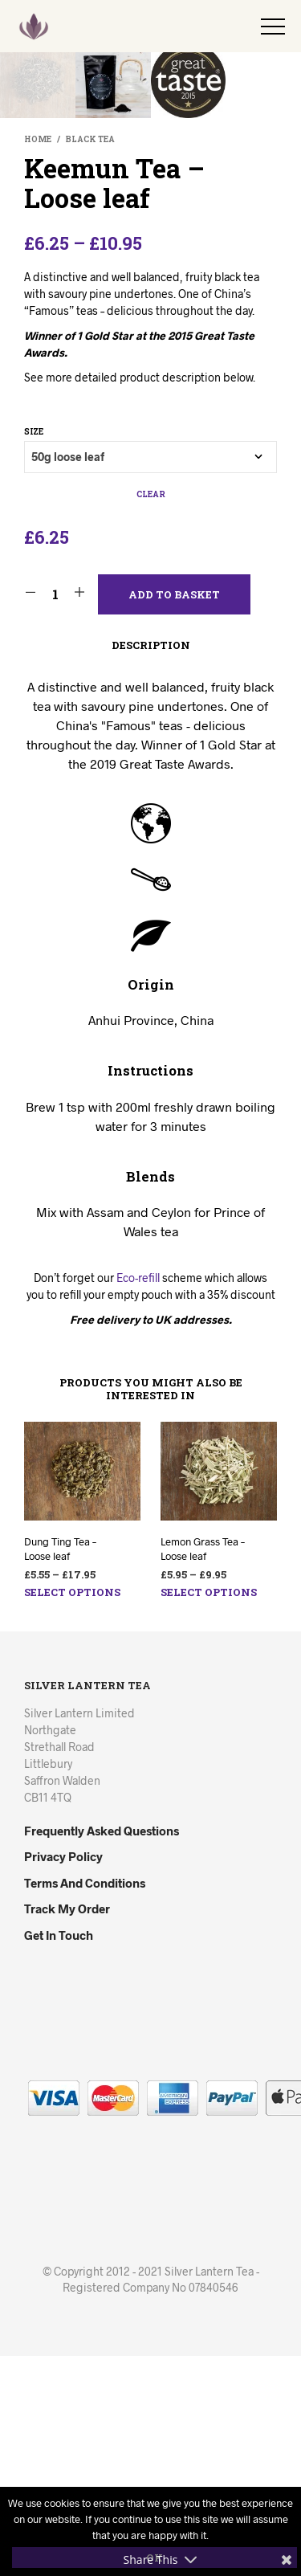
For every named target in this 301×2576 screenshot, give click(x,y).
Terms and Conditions (84, 2103)
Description (151, 865)
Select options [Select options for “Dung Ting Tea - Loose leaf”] (72, 1812)
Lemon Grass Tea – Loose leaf (203, 1768)
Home (37, 359)
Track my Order (67, 2128)
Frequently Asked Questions (101, 2050)
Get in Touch (58, 2155)
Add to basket (174, 814)
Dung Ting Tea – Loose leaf (60, 1768)
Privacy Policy (63, 2076)
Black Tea (90, 359)
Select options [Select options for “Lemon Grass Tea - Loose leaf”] (209, 1812)
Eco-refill (138, 1497)
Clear (150, 714)
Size (33, 652)
